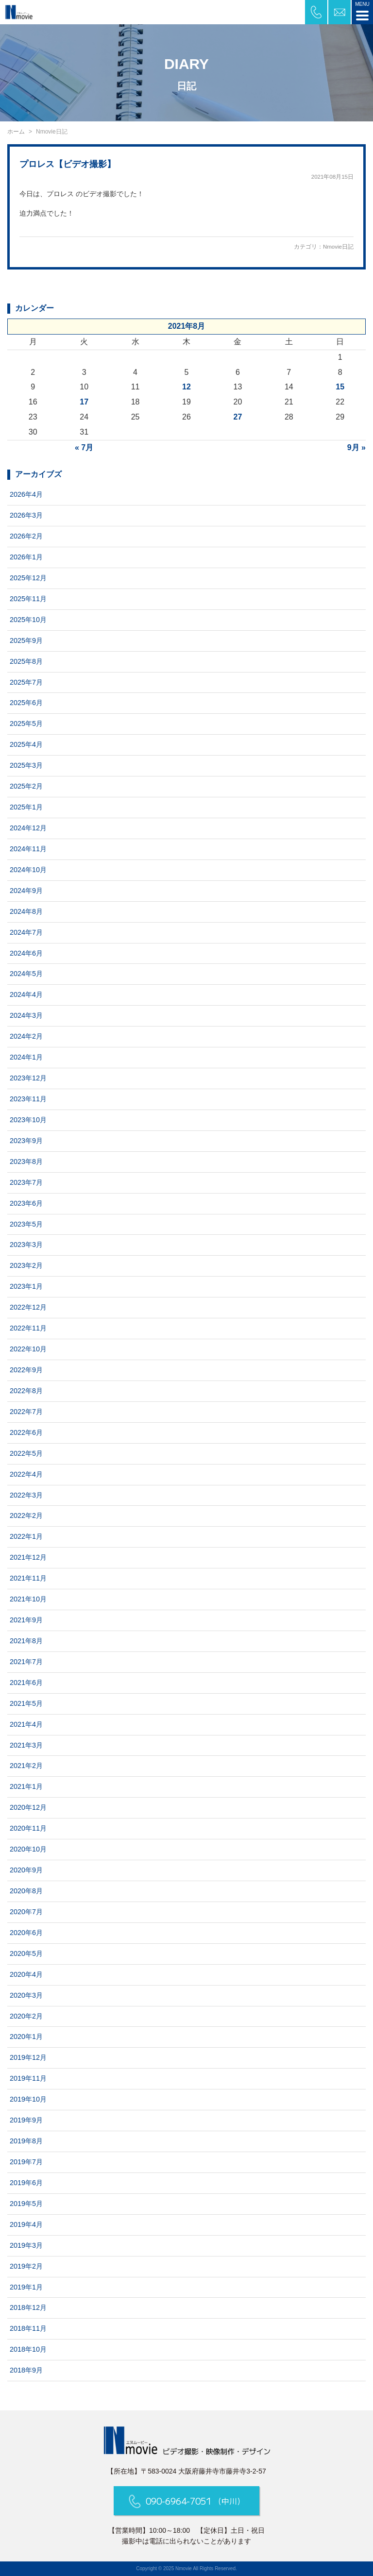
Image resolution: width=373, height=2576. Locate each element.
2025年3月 (26, 765)
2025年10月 (28, 619)
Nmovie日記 (338, 247)
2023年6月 (26, 1203)
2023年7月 (26, 1182)
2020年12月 (28, 1807)
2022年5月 (26, 1453)
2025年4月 (26, 744)
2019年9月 (26, 2120)
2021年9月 (26, 1620)
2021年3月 (26, 1745)
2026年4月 (26, 494)
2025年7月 (26, 682)
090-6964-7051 (187, 2501)
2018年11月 (28, 2328)
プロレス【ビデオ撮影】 (67, 164)
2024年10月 (28, 870)
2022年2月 (26, 1515)
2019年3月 (26, 2245)
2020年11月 (28, 1828)
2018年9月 (26, 2370)
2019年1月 (26, 2287)
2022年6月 (26, 1432)
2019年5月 (26, 2203)
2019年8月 (26, 2141)
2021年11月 (28, 1578)
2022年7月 (26, 1411)
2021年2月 (26, 1765)
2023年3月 (26, 1244)
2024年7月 (26, 932)
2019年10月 (28, 2099)
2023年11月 (28, 1099)
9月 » (356, 447)
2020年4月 (26, 1974)
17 (84, 402)
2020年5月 (26, 1953)
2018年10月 (28, 2349)
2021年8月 (26, 1641)
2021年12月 (28, 1557)
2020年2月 (26, 2016)
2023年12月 (28, 1078)
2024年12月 (28, 828)
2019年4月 (26, 2224)
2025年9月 (26, 640)
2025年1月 (26, 807)
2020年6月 (26, 1932)
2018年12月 (28, 2307)
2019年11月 (28, 2078)
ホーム (16, 131)
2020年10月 (28, 1849)
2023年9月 (26, 1141)
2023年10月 (28, 1120)
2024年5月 (26, 973)
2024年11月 (28, 849)
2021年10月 (28, 1599)
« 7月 (84, 447)
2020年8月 (26, 1891)
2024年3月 (26, 1015)
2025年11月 (28, 599)
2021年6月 (26, 1682)
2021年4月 (26, 1724)
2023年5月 (26, 1224)
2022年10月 (28, 1349)
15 (340, 387)
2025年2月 (26, 786)
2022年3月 (26, 1495)
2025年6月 (26, 703)
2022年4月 (26, 1474)
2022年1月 (26, 1536)
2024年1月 (26, 1057)
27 (238, 417)
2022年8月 (26, 1391)
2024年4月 (26, 994)
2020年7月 (26, 1912)
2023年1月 (26, 1286)
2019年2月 (26, 2266)
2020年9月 (26, 1870)
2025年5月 (26, 723)
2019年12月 (28, 2057)
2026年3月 (26, 515)
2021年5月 (26, 1703)
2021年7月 (26, 1662)
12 (186, 387)
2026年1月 (26, 557)
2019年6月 (26, 2183)
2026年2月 (26, 536)
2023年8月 (26, 1161)
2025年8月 (26, 661)
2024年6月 (26, 953)
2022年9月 (26, 1370)
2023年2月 (26, 1265)
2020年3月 (26, 1995)
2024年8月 (26, 911)
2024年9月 (26, 890)
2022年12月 (28, 1307)
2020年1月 (26, 2036)
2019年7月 (26, 2162)
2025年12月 (28, 578)
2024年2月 (26, 1036)
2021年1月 (26, 1786)
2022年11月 (28, 1328)
